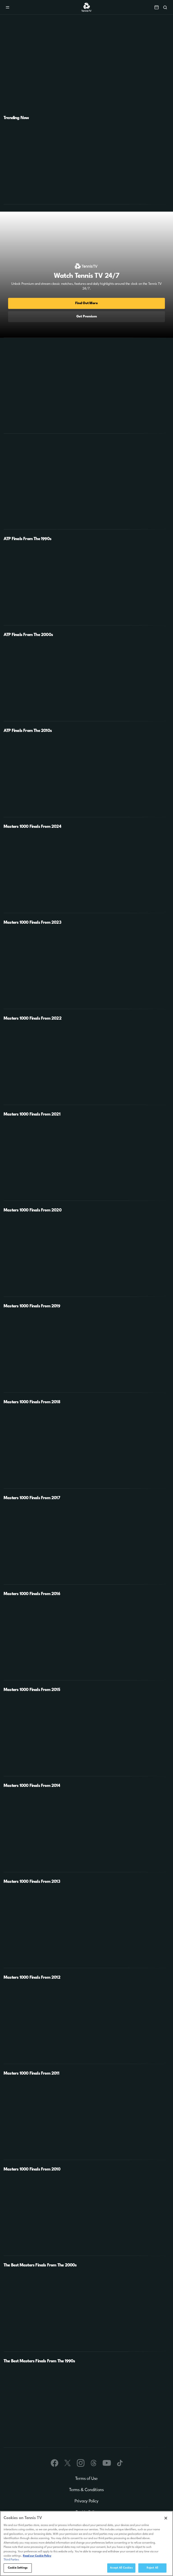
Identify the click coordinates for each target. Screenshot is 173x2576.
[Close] (166, 2520)
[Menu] (7, 7)
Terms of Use (86, 2479)
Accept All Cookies (121, 2570)
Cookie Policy (86, 2512)
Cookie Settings (17, 2570)
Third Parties (11, 2562)
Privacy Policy (86, 2501)
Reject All (152, 2570)
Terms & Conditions (86, 2490)
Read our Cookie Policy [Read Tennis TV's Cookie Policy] (37, 2558)
